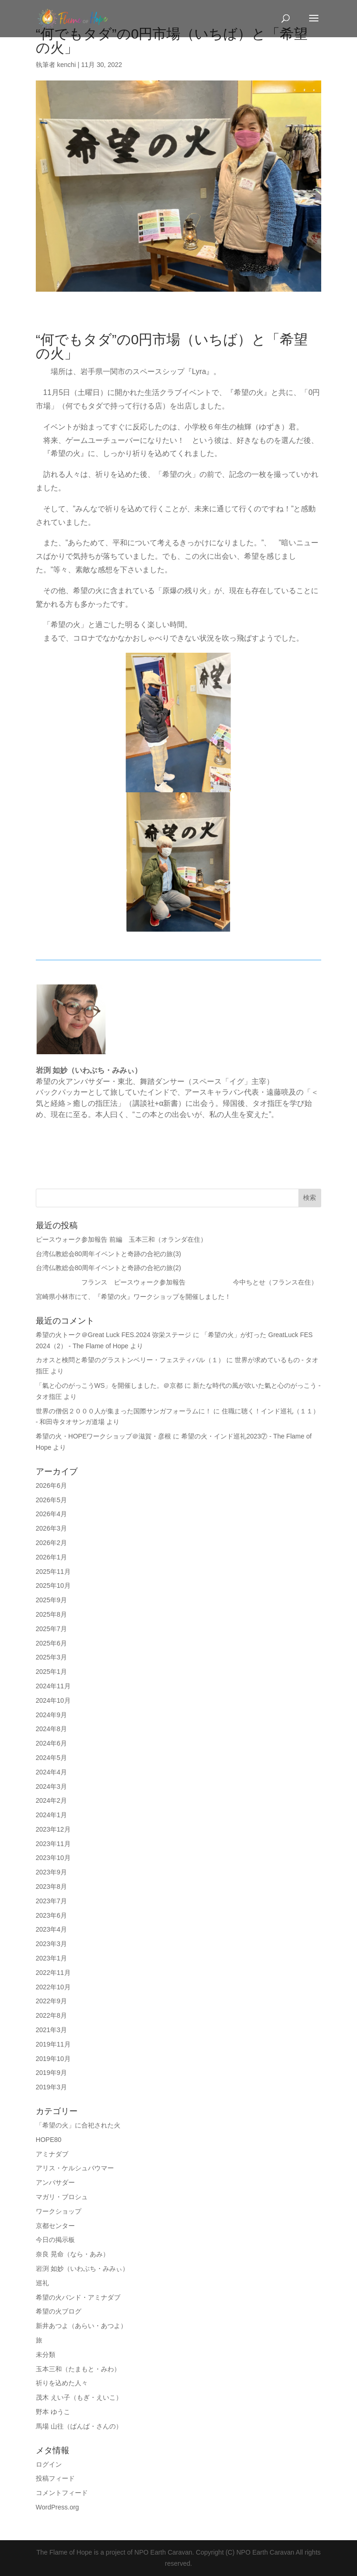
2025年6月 (51, 1643)
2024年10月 (53, 1700)
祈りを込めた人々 (62, 2383)
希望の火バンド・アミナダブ (78, 2297)
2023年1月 (51, 1958)
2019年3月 (51, 2087)
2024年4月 (51, 1772)
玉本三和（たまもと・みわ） (78, 2369)
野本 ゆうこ (53, 2411)
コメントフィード (62, 2492)
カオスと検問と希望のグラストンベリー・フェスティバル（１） (130, 1360)
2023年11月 (53, 1843)
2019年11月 (53, 2044)
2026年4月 (51, 1514)
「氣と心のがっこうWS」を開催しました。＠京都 (109, 1385)
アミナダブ (52, 2154)
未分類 (45, 2354)
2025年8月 (51, 1614)
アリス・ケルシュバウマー (75, 2168)
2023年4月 (51, 1929)
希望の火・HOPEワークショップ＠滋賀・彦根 (104, 1436)
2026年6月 (51, 1485)
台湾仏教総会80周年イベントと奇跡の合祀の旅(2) (108, 1267)
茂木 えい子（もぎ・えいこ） (79, 2397)
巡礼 (42, 2283)
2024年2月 (51, 1800)
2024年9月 (51, 1715)
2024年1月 (51, 1815)
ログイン (49, 2464)
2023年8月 (51, 1886)
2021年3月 (51, 2030)
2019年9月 (51, 2072)
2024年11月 (53, 1686)
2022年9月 (51, 2001)
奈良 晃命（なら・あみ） (72, 2254)
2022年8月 (51, 2015)
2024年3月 (51, 1786)
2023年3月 (51, 1943)
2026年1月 (51, 1557)
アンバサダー (55, 2182)
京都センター (55, 2225)
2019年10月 (53, 2058)
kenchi (66, 64)
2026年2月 (51, 1542)
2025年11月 (53, 1571)
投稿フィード (55, 2478)
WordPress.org (57, 2507)
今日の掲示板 (55, 2239)
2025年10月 (53, 1585)
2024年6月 (51, 1743)
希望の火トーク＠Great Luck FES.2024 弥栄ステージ (114, 1334)
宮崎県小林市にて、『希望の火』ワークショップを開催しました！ (133, 1296)
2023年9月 (51, 1872)
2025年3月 (51, 1657)
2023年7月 (51, 1901)
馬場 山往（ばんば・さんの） (79, 2426)
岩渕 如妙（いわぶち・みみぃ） (82, 2268)
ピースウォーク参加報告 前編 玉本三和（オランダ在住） (124, 1239)
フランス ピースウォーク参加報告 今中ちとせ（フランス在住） (176, 1282)
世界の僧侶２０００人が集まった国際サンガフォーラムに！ (124, 1411)
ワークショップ (58, 2211)
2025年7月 (51, 1629)
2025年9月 (51, 1600)
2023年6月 (51, 1915)
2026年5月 (51, 1500)
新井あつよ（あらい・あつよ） (81, 2325)
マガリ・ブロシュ (62, 2197)
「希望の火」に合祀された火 (78, 2125)
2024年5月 (51, 1757)
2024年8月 (51, 1729)
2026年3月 (51, 1528)
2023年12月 (53, 1829)
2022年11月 (53, 1972)
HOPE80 (48, 2139)
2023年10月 (53, 1857)
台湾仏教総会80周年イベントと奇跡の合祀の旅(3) (108, 1254)
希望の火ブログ (58, 2311)
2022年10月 (53, 1987)
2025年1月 (51, 1671)
